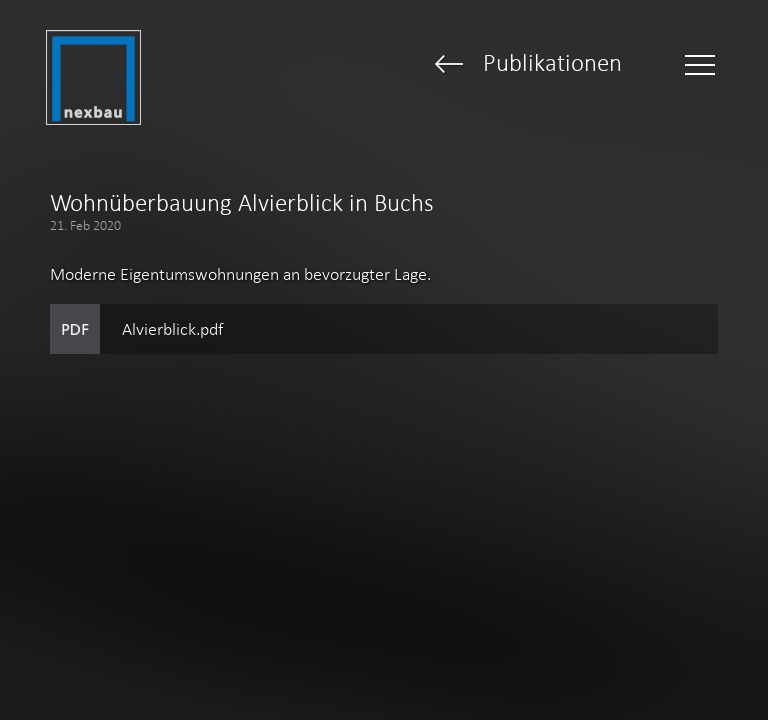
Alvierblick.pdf (172, 329)
